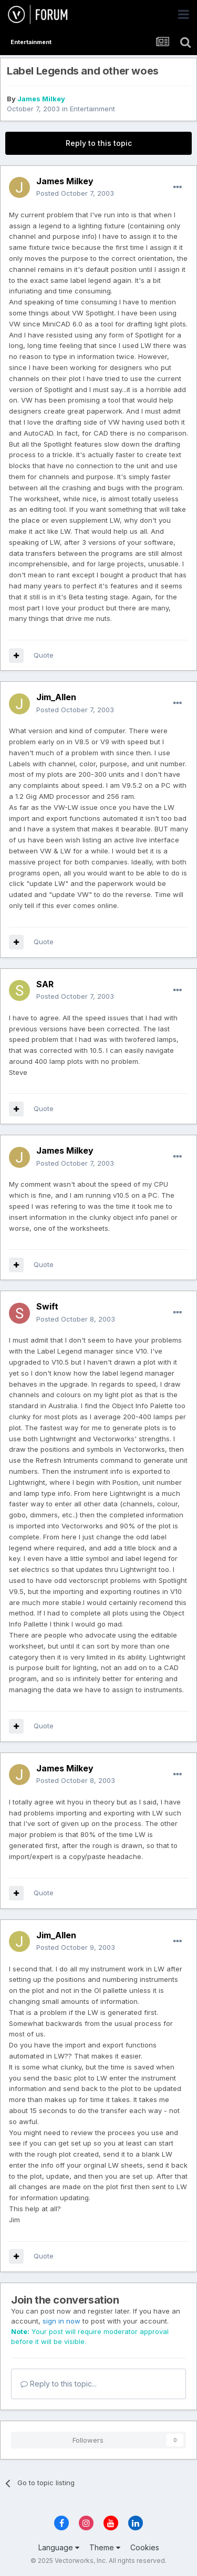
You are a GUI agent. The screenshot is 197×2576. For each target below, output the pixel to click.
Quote (44, 655)
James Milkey (41, 98)
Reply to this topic (99, 143)
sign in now (61, 2321)
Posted (75, 193)
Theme (104, 2547)
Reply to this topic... (58, 2383)
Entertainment (92, 108)
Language (58, 2547)
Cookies (144, 2547)
